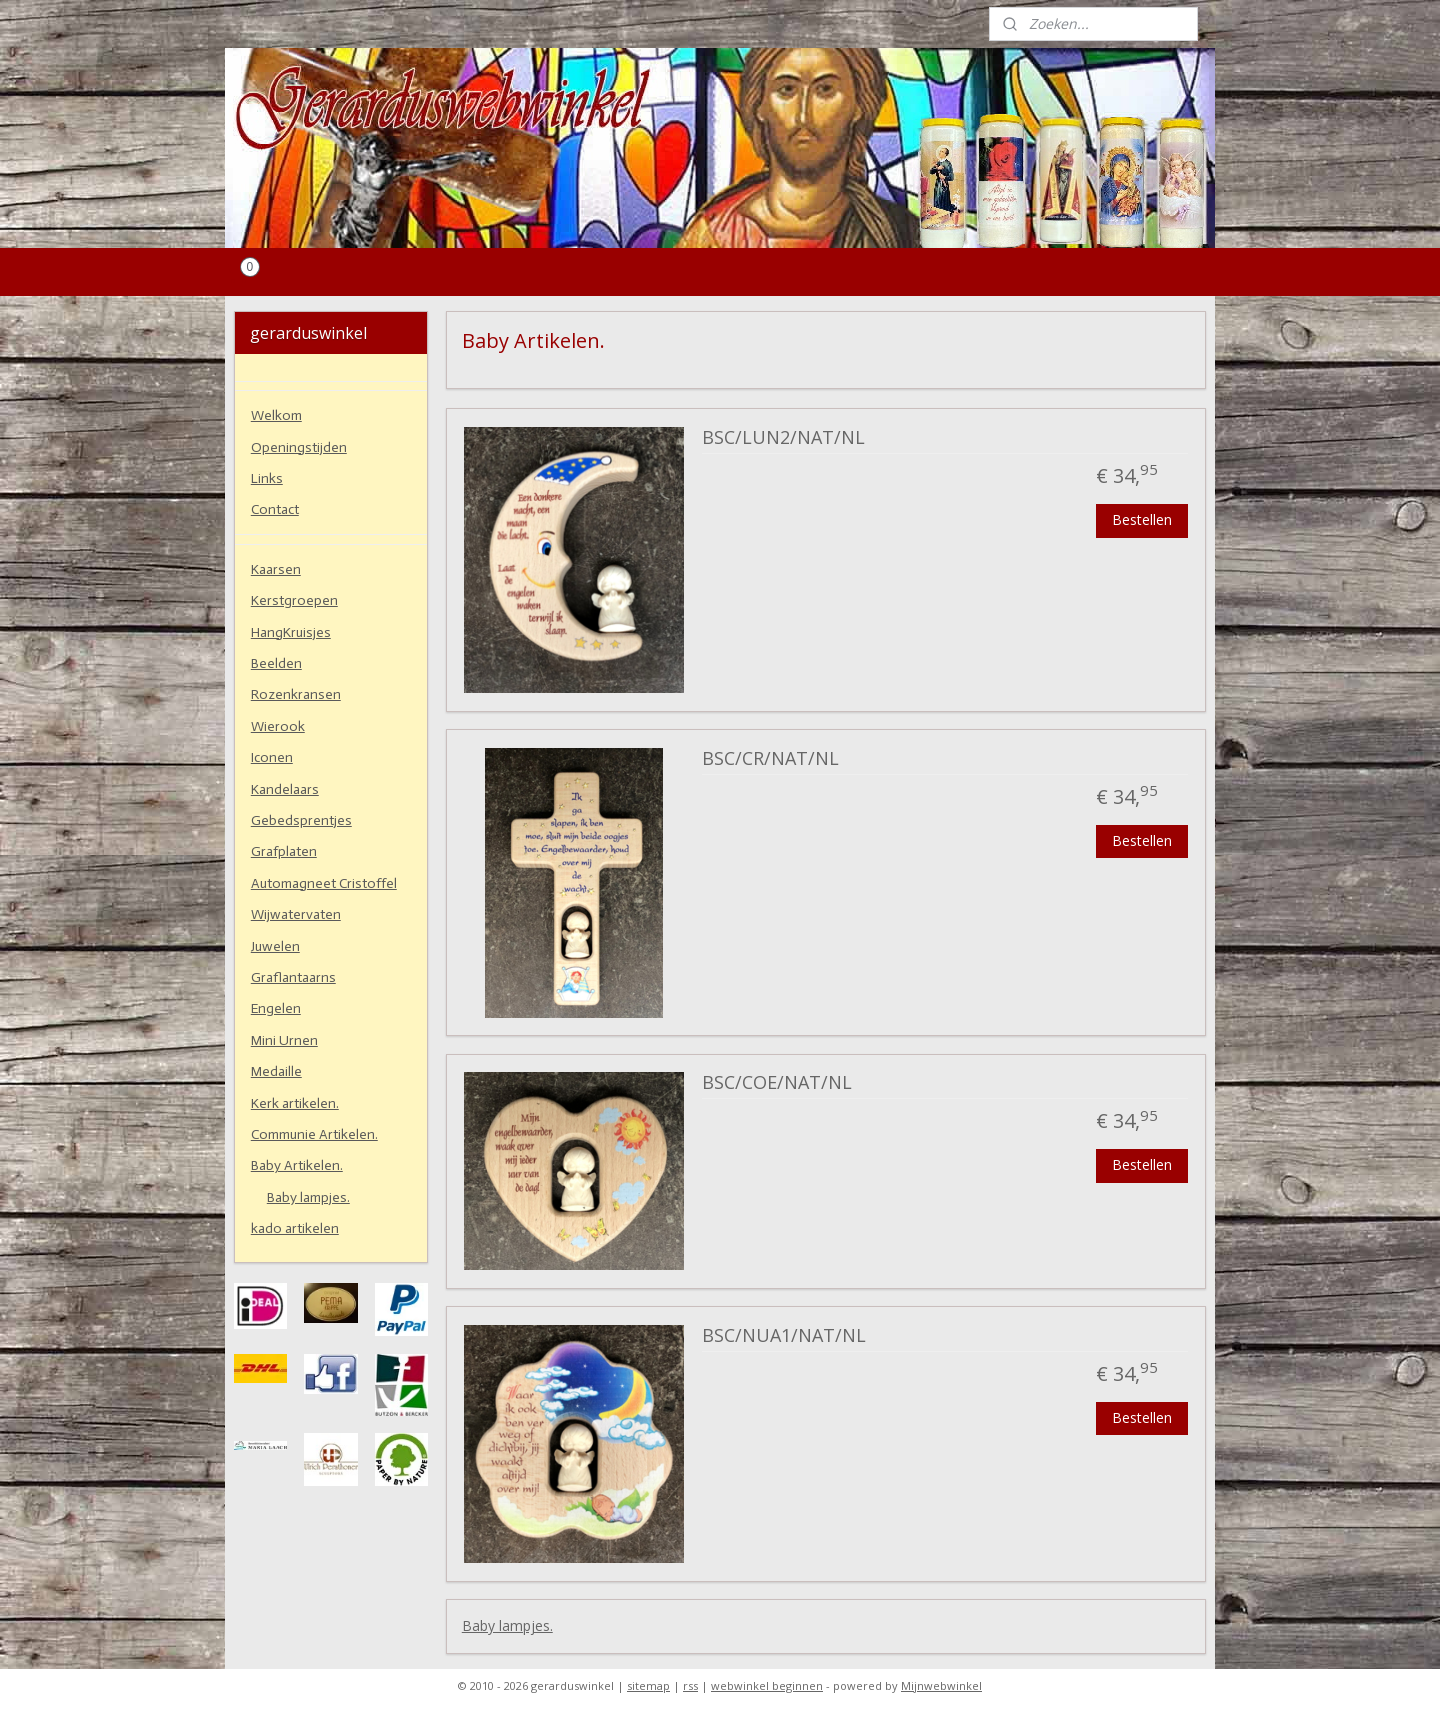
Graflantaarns (293, 977)
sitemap (648, 1685)
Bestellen (1142, 519)
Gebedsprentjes (301, 820)
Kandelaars (285, 789)
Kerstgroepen (294, 600)
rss (690, 1685)
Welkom (276, 415)
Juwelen (275, 946)
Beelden (276, 663)
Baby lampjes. (507, 1625)
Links (267, 478)
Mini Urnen (284, 1040)
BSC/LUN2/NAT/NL (783, 438)
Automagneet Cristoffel (324, 883)
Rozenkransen (296, 694)
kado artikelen (295, 1228)
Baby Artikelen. (297, 1165)
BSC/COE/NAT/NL (777, 1083)
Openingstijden (299, 447)
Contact (275, 509)
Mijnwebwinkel (941, 1685)
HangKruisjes (291, 632)
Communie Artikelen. (314, 1134)
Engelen (276, 1008)
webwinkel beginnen (767, 1685)
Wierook (278, 726)
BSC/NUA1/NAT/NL (784, 1336)
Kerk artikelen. (295, 1103)
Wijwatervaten (296, 914)
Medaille (276, 1071)
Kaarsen (276, 569)
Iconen (272, 757)
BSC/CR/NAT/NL (770, 759)
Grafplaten (284, 851)
